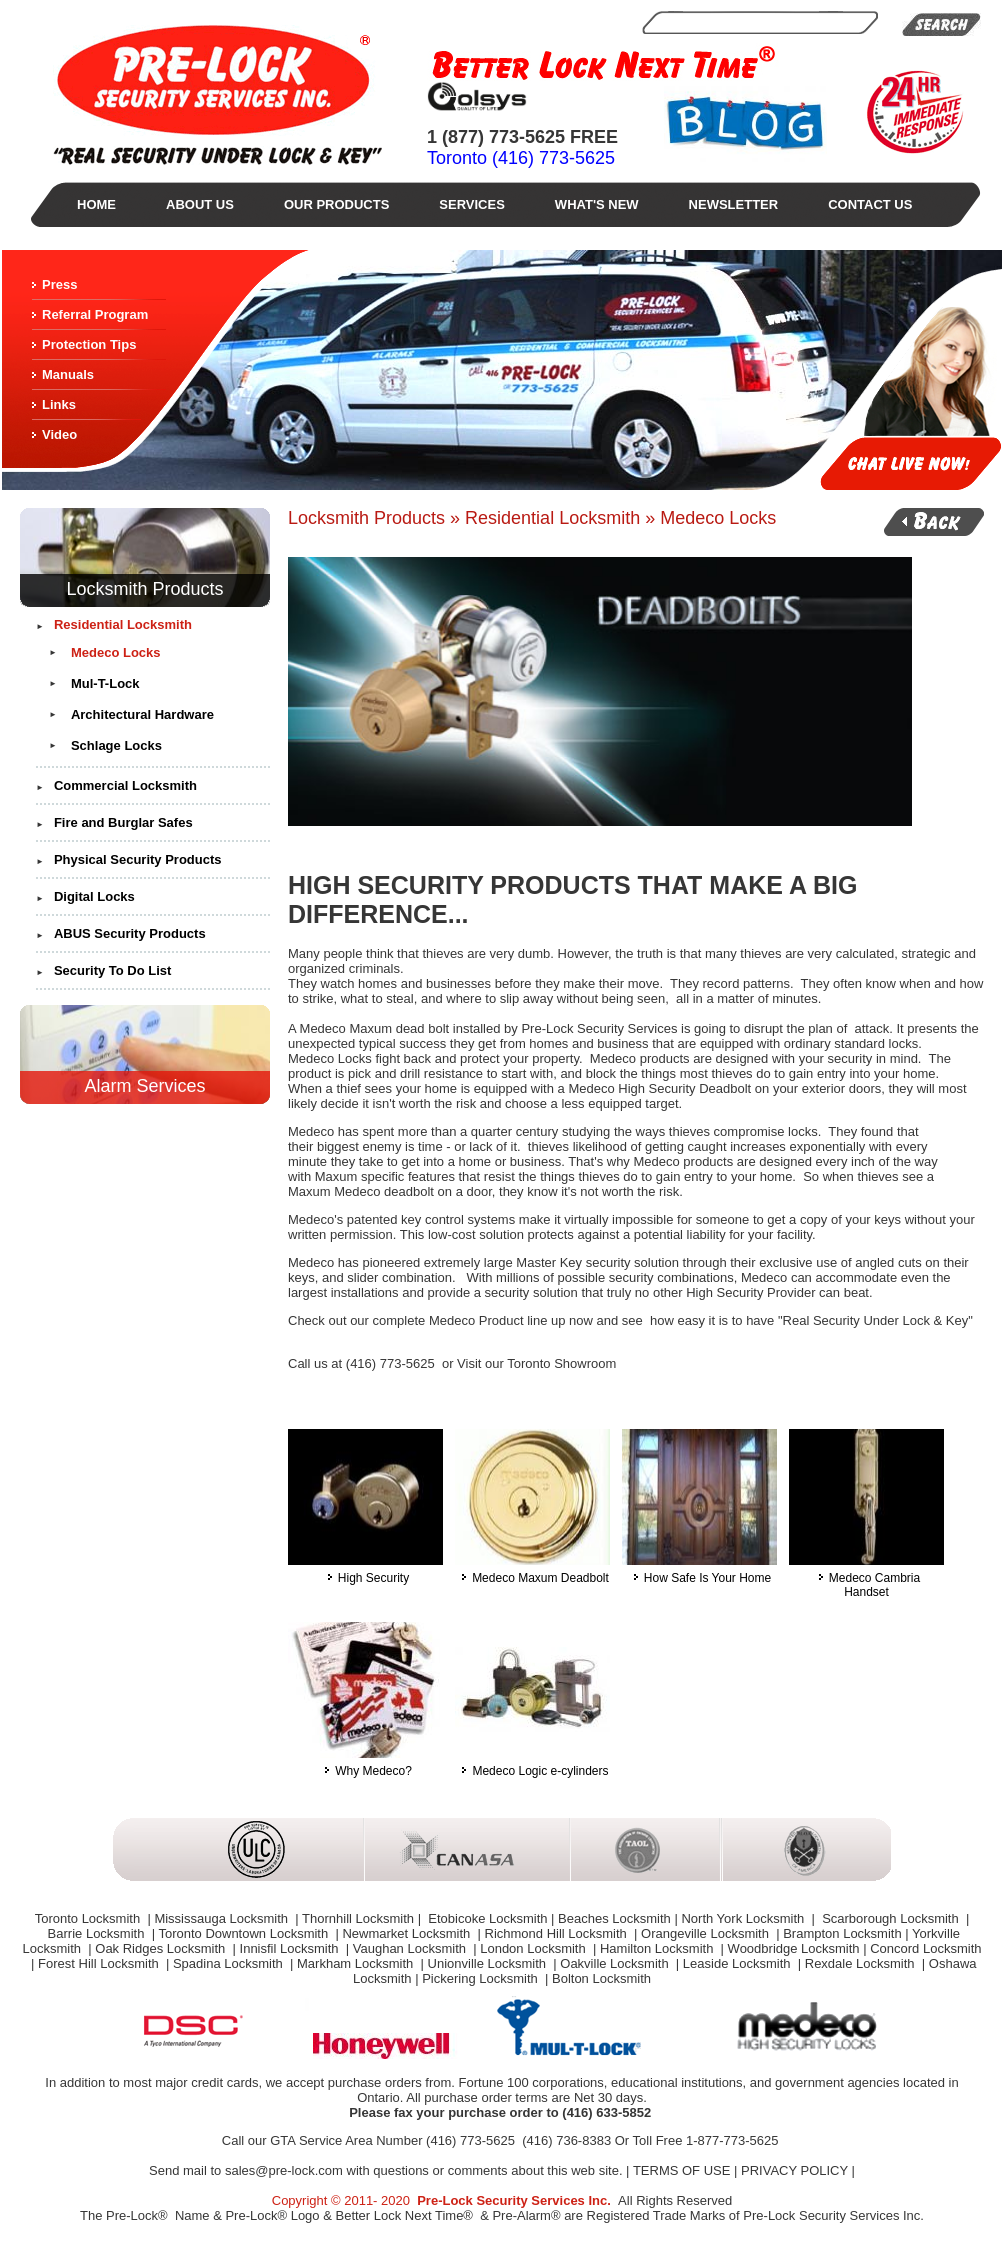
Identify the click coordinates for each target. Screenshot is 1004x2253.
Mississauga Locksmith (222, 1918)
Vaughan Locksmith (411, 1948)
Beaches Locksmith (614, 1918)
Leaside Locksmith (738, 1963)
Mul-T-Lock (105, 683)
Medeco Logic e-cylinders (532, 1765)
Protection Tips (89, 344)
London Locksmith (534, 1948)
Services (472, 204)
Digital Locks (94, 896)
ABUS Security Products (130, 933)
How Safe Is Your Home (699, 1572)
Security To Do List (113, 970)
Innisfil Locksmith (291, 1948)
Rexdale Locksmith (861, 1963)
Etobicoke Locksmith (486, 1918)
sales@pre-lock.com (284, 2170)
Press (59, 284)
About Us (200, 204)
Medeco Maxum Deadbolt (532, 1572)
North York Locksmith (744, 1918)
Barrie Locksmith (98, 1933)
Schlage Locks (116, 745)
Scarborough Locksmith (891, 1918)
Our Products (336, 204)
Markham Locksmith (357, 1963)
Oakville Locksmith (616, 1963)
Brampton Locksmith (842, 1933)
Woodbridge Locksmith (794, 1948)
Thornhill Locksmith (358, 1918)
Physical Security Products (138, 859)
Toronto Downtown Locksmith (244, 1933)
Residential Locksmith (123, 624)
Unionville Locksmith (489, 1963)
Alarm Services (144, 1086)
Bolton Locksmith (601, 1978)
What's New (597, 204)
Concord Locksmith (925, 1948)
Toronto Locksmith (89, 1918)
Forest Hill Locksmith (100, 1963)
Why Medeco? (365, 1765)
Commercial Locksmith (125, 785)
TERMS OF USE (682, 2170)
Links (59, 404)
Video (59, 434)
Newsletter (734, 204)
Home (96, 204)
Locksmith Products (144, 589)
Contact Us (870, 204)
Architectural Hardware (142, 714)
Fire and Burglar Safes (123, 822)
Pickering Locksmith (481, 1978)
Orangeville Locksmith (707, 1933)
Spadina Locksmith (229, 1963)
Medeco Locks (116, 652)
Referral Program (95, 314)
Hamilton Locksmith (658, 1948)
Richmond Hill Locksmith (558, 1933)
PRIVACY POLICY (794, 2170)
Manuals (68, 374)
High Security (365, 1572)
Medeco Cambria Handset (866, 1579)
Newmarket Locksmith (407, 1933)
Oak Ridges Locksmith (162, 1948)
